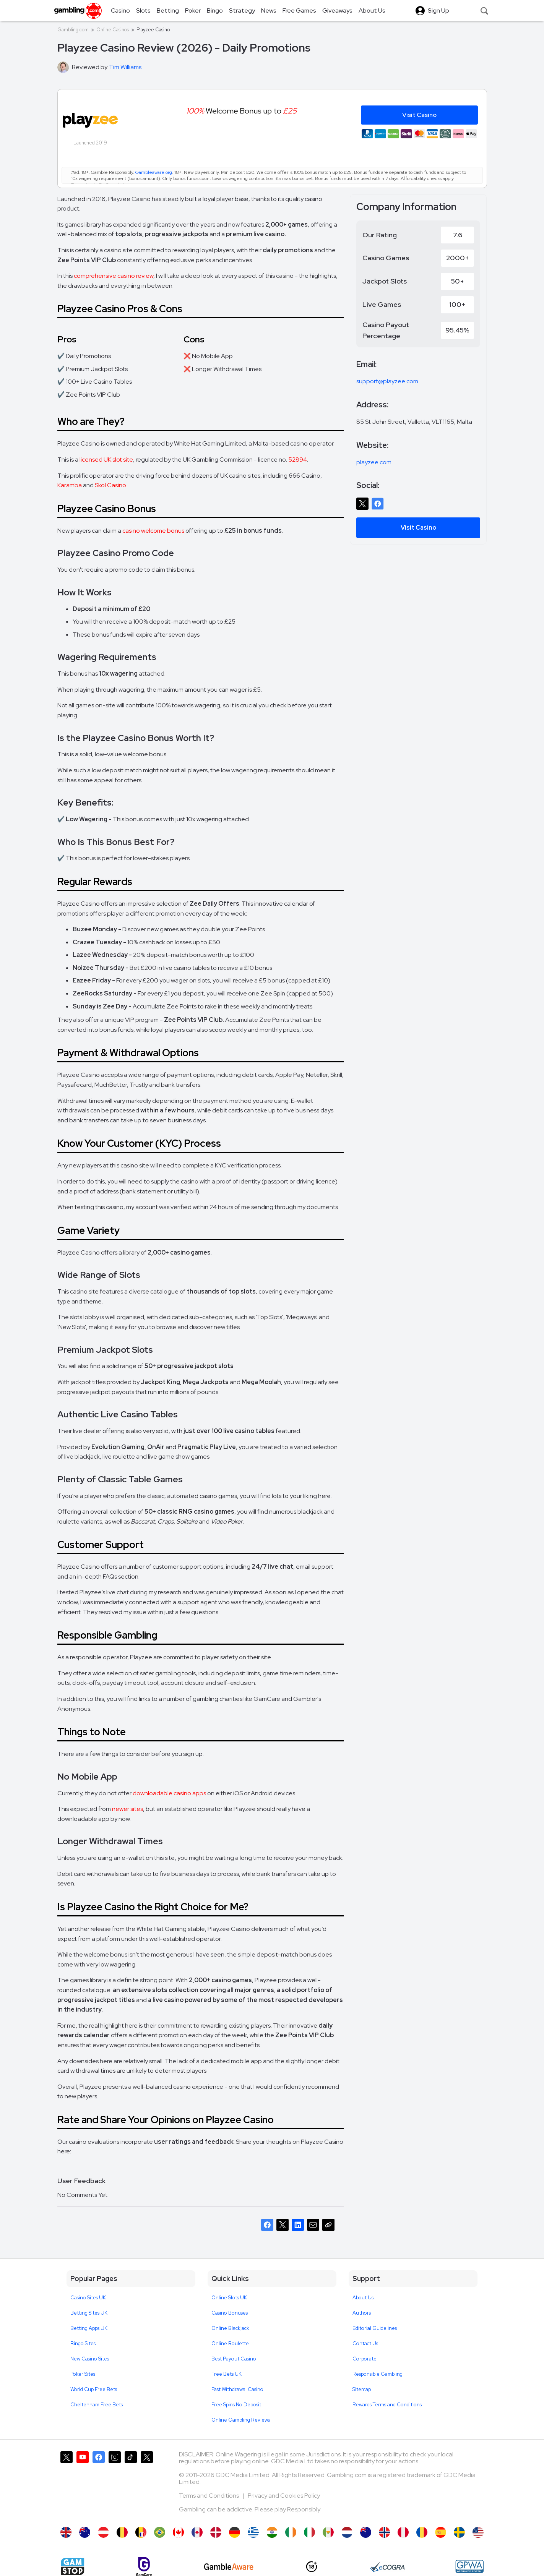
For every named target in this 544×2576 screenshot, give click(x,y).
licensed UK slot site (106, 460)
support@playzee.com (387, 381)
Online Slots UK (229, 2297)
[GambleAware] (228, 2567)
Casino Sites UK (88, 2297)
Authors (361, 2313)
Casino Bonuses (229, 2313)
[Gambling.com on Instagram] (115, 2485)
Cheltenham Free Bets (96, 2404)
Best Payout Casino (233, 2359)
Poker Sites (82, 2374)
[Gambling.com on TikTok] (131, 2485)
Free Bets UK (226, 2374)
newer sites (127, 1809)
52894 (297, 460)
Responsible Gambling (377, 2374)
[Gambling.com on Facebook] (99, 2485)
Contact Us (365, 2343)
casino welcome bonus (153, 531)
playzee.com (373, 462)
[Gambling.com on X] (66, 2485)
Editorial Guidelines (374, 2328)
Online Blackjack (230, 2328)
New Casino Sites (89, 2359)
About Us (362, 2297)
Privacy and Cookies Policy (284, 2496)
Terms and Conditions (209, 2496)
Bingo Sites (83, 2343)
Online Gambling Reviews (240, 2420)
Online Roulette (230, 2343)
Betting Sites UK (88, 2313)
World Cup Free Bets (93, 2389)
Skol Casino (110, 485)
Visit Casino (418, 528)
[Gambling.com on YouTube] (82, 2485)
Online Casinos (112, 29)
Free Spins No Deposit (236, 2404)
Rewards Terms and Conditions (387, 2404)
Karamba (69, 485)
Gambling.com (73, 29)
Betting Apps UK (88, 2328)
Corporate (364, 2359)
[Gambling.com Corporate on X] (147, 2485)
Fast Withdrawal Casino (237, 2389)
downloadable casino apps (169, 1793)
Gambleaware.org (153, 172)
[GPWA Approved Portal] (469, 2566)
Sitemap (361, 2389)
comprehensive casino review (113, 276)
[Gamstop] (72, 2566)
